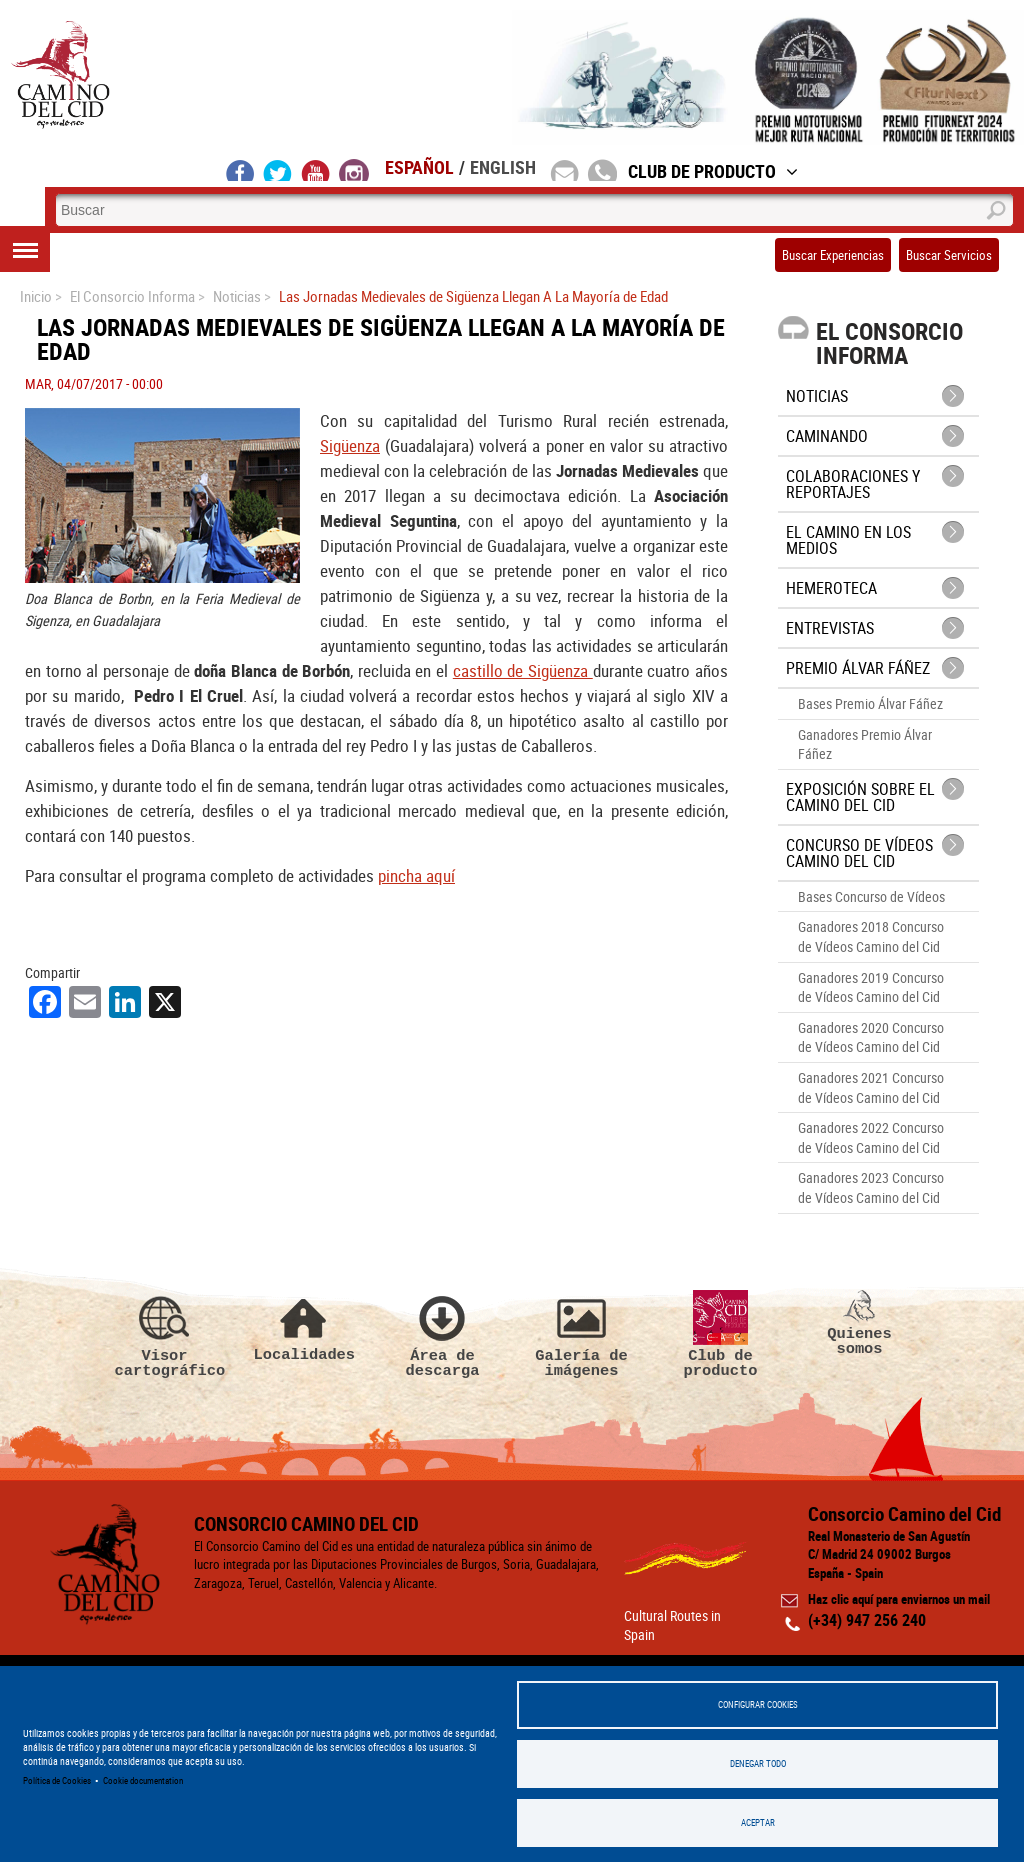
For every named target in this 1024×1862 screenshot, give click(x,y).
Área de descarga (443, 1335)
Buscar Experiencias (833, 255)
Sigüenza (350, 445)
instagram (354, 170)
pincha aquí (416, 875)
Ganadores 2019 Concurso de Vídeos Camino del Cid (871, 987)
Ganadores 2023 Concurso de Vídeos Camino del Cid (871, 1187)
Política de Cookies (57, 1780)
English (503, 167)
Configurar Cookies (758, 1704)
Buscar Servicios (949, 255)
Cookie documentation (143, 1780)
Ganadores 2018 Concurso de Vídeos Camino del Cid (871, 936)
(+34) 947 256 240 (867, 1620)
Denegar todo (758, 1763)
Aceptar (758, 1822)
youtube (316, 170)
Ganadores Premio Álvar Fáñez (865, 744)
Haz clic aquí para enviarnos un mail (899, 1599)
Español (419, 167)
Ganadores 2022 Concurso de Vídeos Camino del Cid (871, 1137)
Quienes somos (860, 1324)
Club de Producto (713, 171)
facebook (240, 170)
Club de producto (721, 1335)
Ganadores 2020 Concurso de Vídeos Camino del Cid (871, 1037)
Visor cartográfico (165, 1335)
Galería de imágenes (582, 1335)
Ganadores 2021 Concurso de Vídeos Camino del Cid (871, 1087)
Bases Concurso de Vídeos (871, 896)
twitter (278, 170)
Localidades (304, 1326)
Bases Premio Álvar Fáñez (870, 703)
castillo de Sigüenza (523, 670)
